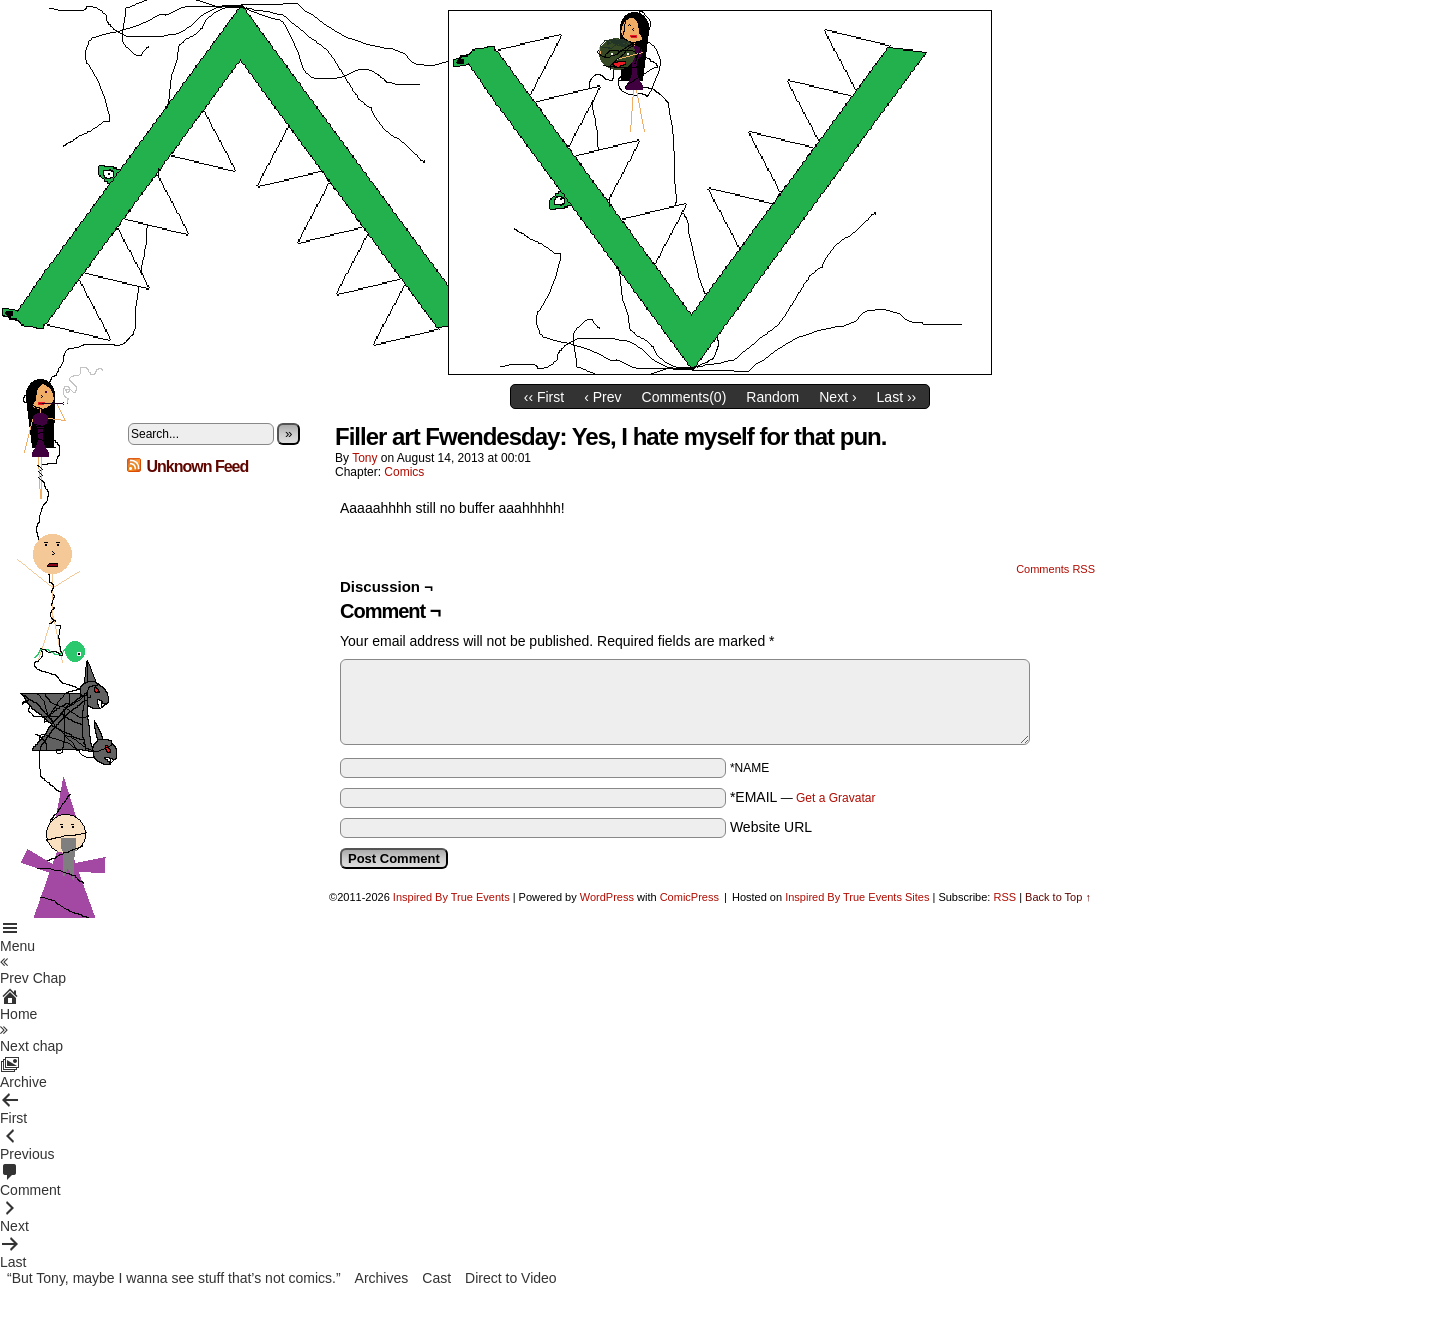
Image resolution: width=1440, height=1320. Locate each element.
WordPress (607, 897)
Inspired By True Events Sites (857, 897)
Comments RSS (1055, 569)
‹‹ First (544, 397)
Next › (837, 397)
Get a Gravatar (835, 798)
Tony (364, 458)
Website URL (771, 827)
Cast (436, 1278)
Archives (382, 1278)
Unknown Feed (197, 466)
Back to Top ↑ (1058, 897)
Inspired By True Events (451, 897)
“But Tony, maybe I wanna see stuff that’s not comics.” (174, 1278)
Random (772, 397)
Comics (404, 472)
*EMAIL (803, 797)
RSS (1004, 897)
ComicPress (689, 897)
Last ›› (897, 397)
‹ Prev (602, 397)
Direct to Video (511, 1278)
